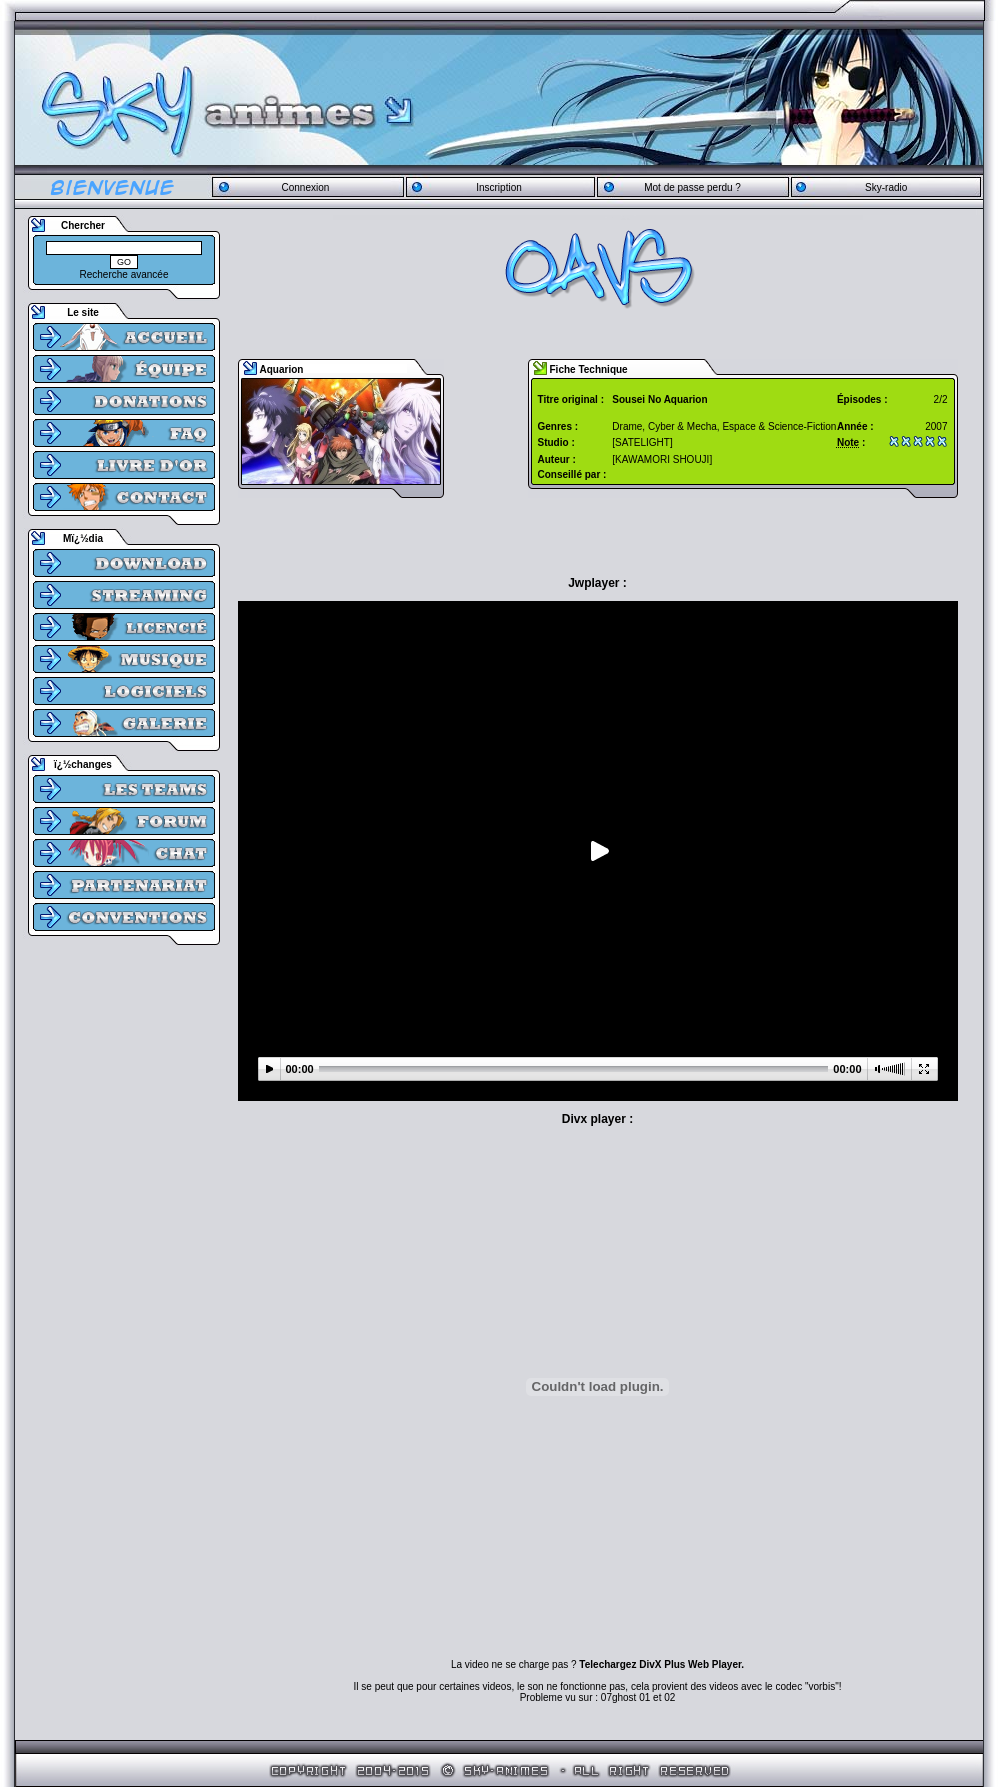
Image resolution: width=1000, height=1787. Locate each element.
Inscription (499, 187)
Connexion (305, 187)
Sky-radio (886, 187)
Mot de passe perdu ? (692, 187)
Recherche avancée (124, 274)
